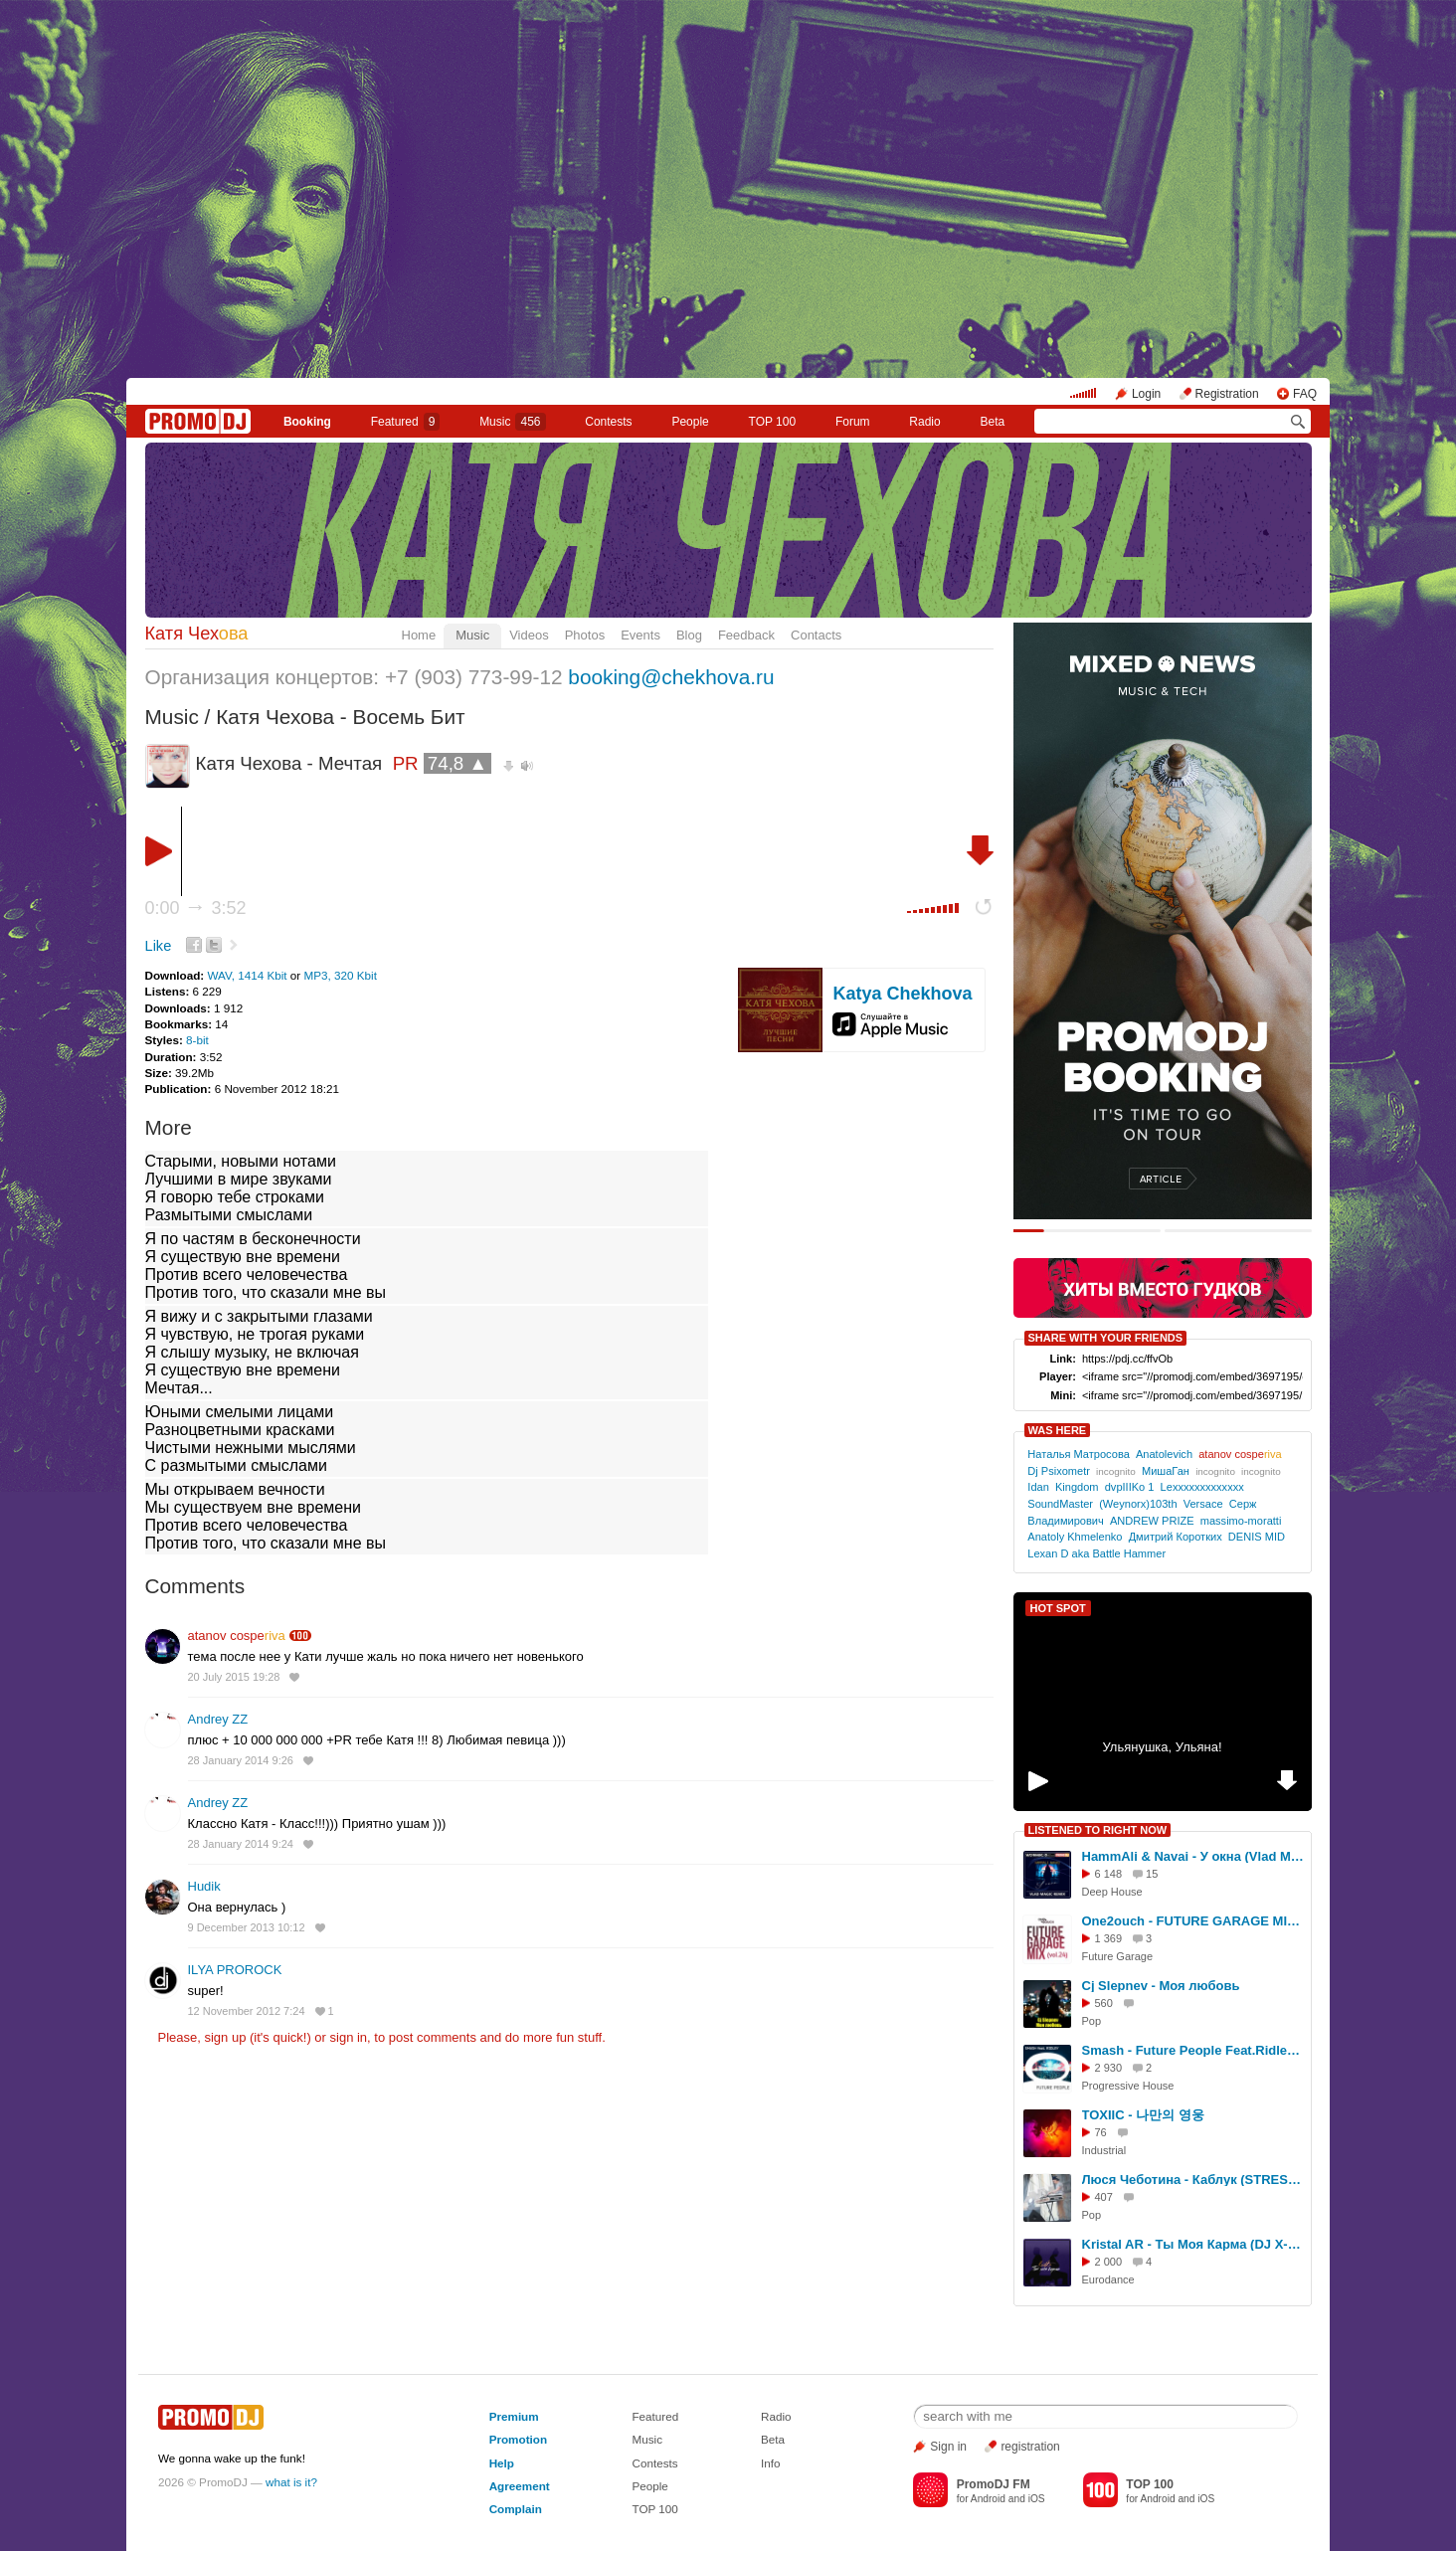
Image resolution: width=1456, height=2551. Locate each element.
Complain (515, 2508)
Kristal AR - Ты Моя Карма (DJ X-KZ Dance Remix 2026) (1193, 2244)
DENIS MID (1256, 1537)
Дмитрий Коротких (1175, 1537)
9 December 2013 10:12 (246, 1927)
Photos (585, 635)
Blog (689, 635)
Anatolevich (1164, 1454)
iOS (1036, 2498)
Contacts (816, 635)
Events (640, 635)
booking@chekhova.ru (671, 676)
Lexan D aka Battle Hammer (1096, 1553)
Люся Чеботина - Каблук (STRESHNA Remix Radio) (1193, 2179)
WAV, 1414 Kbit (248, 975)
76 (1101, 2132)
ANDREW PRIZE (1152, 1521)
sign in (349, 2037)
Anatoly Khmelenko (1074, 1537)
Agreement (519, 2485)
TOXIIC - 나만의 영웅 (1143, 2114)
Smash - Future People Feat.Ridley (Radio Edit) (1193, 2050)
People (689, 422)
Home (419, 635)
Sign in (948, 2447)
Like (158, 946)
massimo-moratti (1241, 1521)
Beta (992, 422)
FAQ (1305, 394)
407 (1104, 2197)
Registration (1227, 394)
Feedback (746, 635)
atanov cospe (236, 1635)
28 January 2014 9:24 (240, 1844)
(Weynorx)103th (1138, 1504)
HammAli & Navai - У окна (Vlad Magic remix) (1193, 1856)
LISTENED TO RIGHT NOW (1098, 1830)
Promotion (518, 2439)
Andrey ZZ (218, 1719)
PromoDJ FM (993, 2484)
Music (512, 422)
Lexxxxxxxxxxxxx (1202, 1487)
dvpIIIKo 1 (1130, 1487)
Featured (406, 422)
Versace (1203, 1504)
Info (771, 2463)
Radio (924, 422)
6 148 (1109, 1874)
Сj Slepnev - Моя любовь (1161, 1985)
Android (988, 2498)
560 (1104, 2003)
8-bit (197, 1039)
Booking (307, 422)
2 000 (1109, 2262)
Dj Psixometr (1058, 1471)
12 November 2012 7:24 (246, 2011)
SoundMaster (1060, 1504)
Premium (514, 2416)
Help (501, 2463)
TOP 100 (773, 422)
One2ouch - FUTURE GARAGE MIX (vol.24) (1193, 1920)
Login (1146, 394)
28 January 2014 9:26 (240, 1760)
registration (1030, 2447)
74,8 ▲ (457, 763)
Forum (852, 422)
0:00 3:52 (196, 908)
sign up (225, 2037)
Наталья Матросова (1078, 1454)
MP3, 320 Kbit (340, 975)
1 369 (1109, 1938)
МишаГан (1165, 1471)
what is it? (291, 2481)
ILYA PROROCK (235, 1969)
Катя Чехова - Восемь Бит (340, 716)
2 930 (1109, 2068)
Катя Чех (197, 633)
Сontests (608, 422)
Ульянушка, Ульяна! (1161, 1746)
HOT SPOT (1058, 1608)
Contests (654, 2463)
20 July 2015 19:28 (234, 1677)
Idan (1038, 1487)
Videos (529, 635)
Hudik (204, 1886)
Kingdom (1077, 1487)
